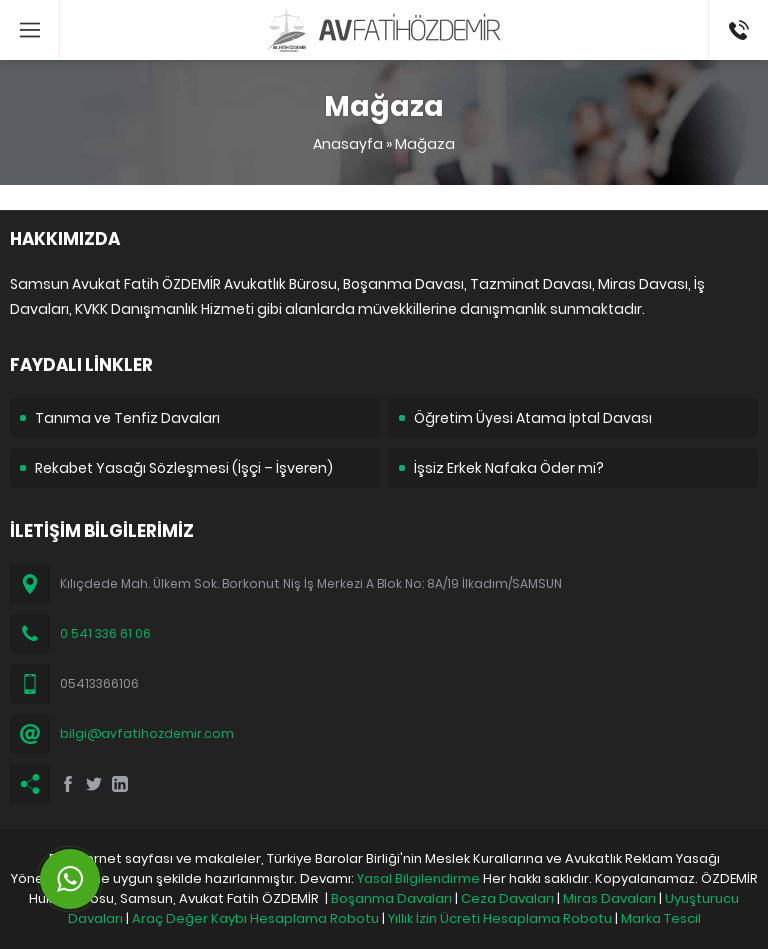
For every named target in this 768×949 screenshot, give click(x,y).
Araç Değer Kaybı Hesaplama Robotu (255, 918)
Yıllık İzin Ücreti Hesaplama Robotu (500, 918)
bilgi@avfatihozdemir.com (147, 733)
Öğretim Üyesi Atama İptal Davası (533, 418)
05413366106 (738, 10)
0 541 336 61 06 (105, 633)
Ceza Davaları (507, 898)
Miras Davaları (609, 898)
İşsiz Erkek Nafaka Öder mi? (509, 468)
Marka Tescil (661, 918)
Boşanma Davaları (391, 898)
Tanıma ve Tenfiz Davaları (127, 418)
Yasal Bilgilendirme (418, 878)
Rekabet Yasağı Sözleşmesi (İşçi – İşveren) (184, 468)
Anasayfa (348, 144)
